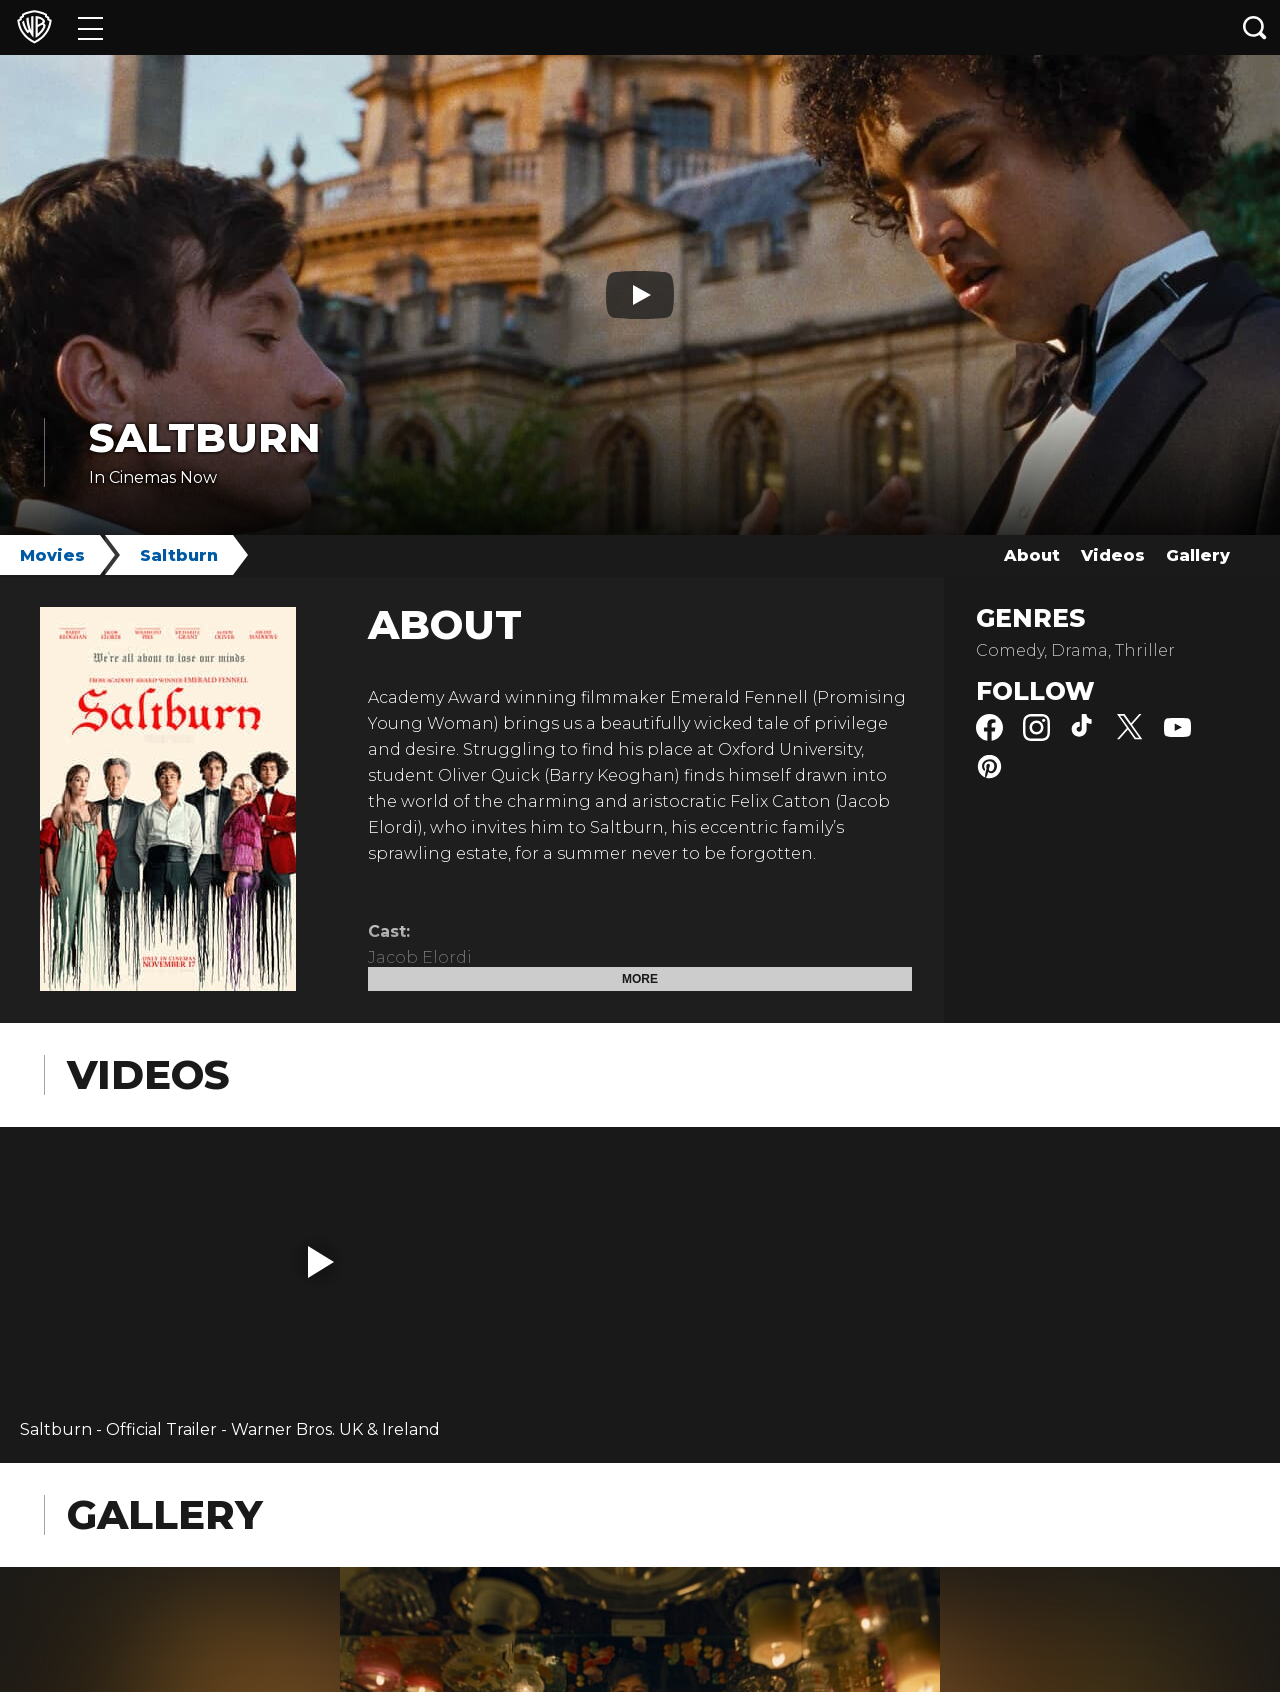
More (640, 979)
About (1032, 555)
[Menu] (90, 27)
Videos (1113, 555)
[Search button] (1255, 27)
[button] (321, 1262)
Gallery (1198, 555)
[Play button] (640, 295)
